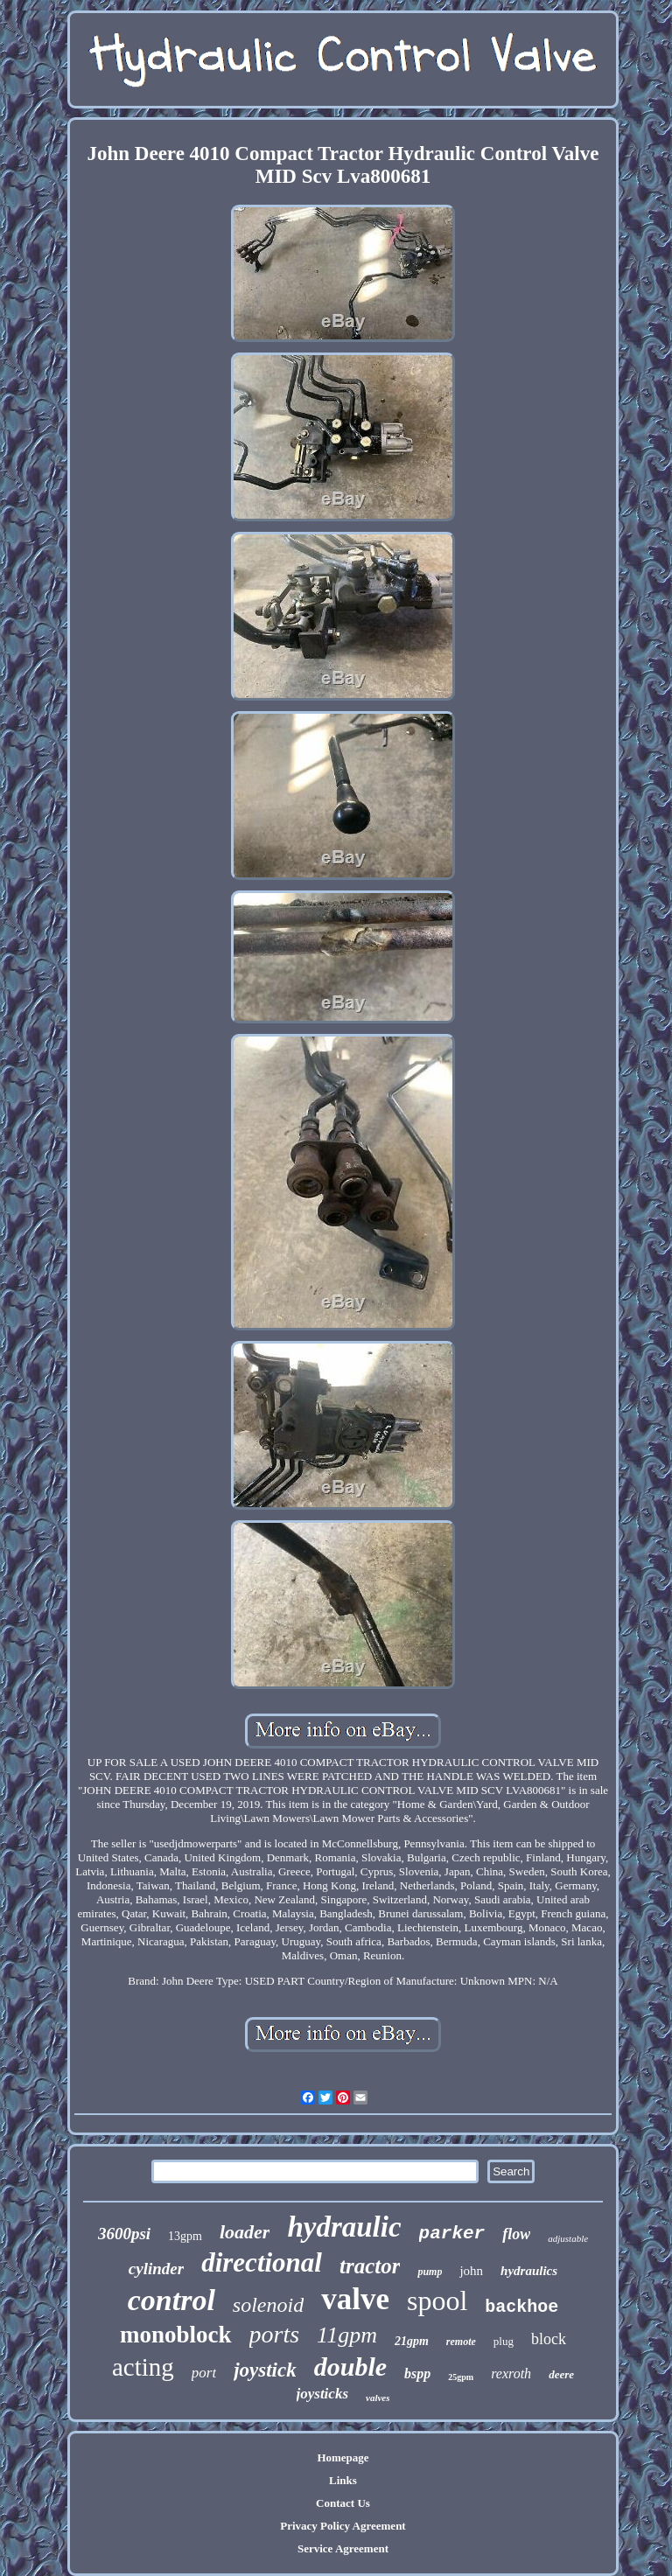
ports (274, 2334)
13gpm (185, 2236)
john (471, 2271)
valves (377, 2397)
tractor (370, 2266)
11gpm (347, 2335)
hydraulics (528, 2271)
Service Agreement (343, 2548)
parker (452, 2233)
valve (355, 2299)
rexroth (511, 2373)
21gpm (412, 2341)
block (548, 2339)
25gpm (460, 2377)
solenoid (268, 2304)
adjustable (568, 2238)
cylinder (156, 2268)
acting (143, 2367)
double (350, 2366)
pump (429, 2271)
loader (245, 2232)
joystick (265, 2370)
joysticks (323, 2393)
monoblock (176, 2334)
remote (461, 2341)
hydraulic (344, 2227)
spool (437, 2300)
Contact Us (343, 2503)
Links (343, 2480)
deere (561, 2374)
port (204, 2372)
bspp (417, 2373)
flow (516, 2234)
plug (504, 2341)
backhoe (521, 2307)
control (171, 2300)
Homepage (342, 2457)
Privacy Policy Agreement (342, 2525)
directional (261, 2262)
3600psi (124, 2233)
